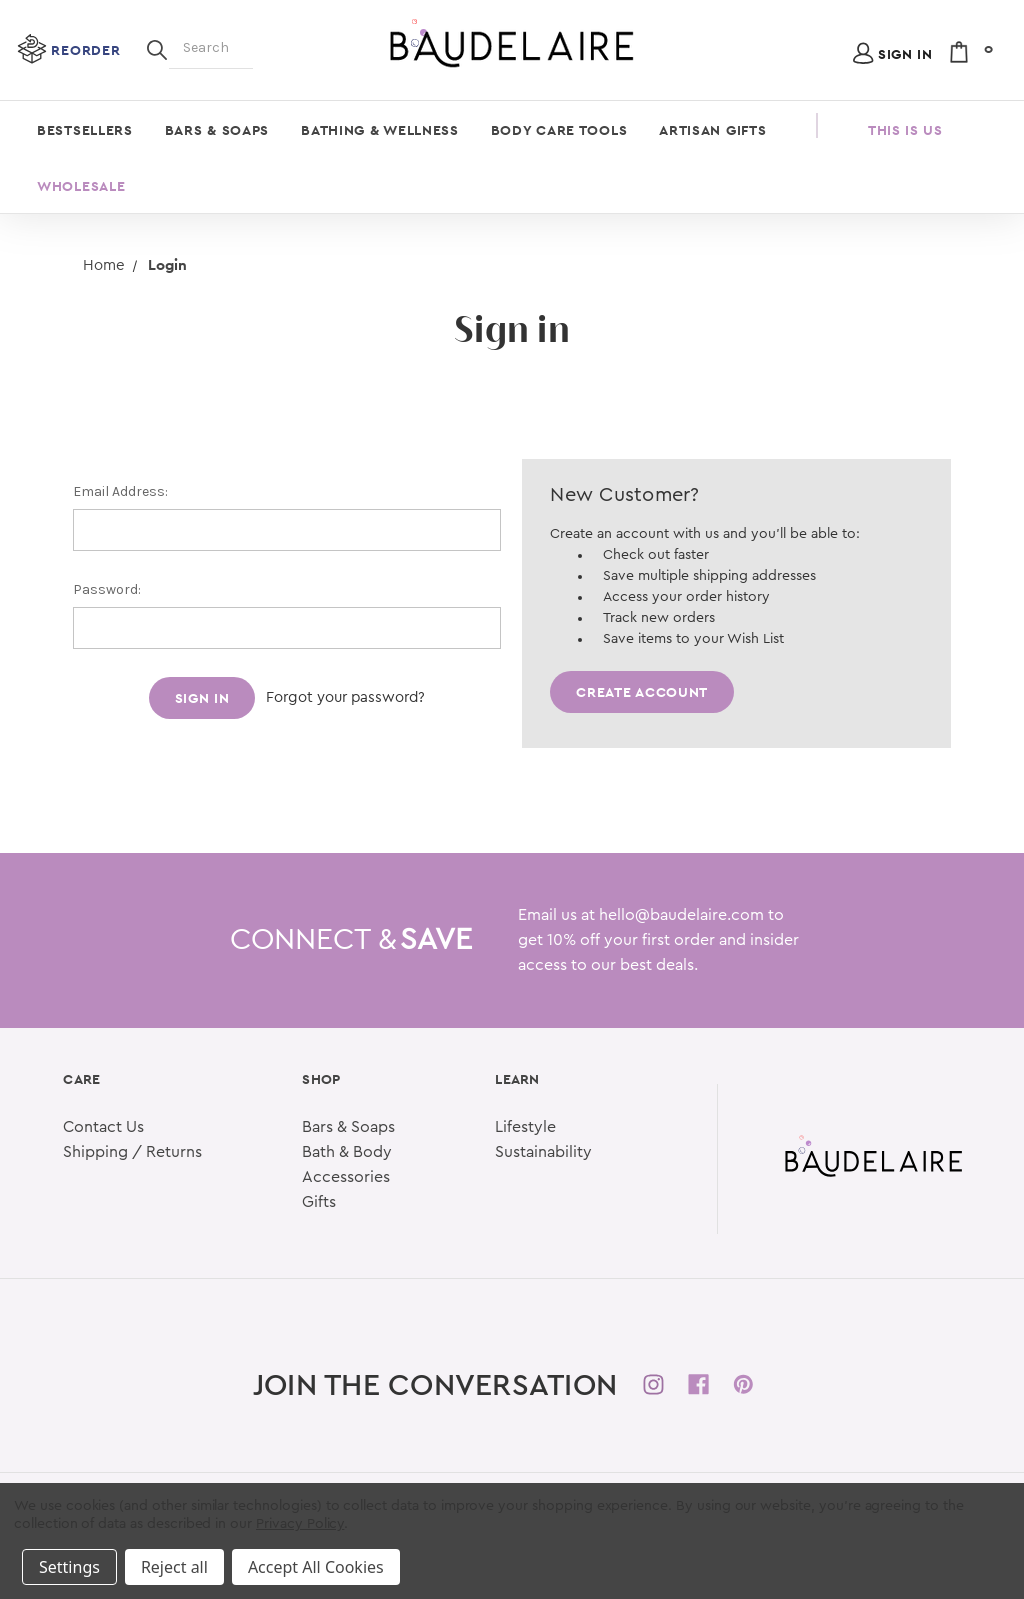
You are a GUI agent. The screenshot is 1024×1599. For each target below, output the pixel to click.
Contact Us (103, 1127)
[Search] (157, 48)
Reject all (174, 1567)
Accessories (346, 1177)
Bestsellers (85, 130)
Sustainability (543, 1152)
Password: (107, 589)
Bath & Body (347, 1152)
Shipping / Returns (132, 1152)
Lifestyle (525, 1127)
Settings (69, 1567)
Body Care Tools (559, 130)
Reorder (85, 50)
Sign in (905, 54)
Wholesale (81, 186)
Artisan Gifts (712, 130)
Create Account (642, 692)
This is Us (905, 130)
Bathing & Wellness (380, 130)
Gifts (319, 1202)
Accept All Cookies (316, 1567)
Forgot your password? (345, 697)
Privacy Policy (300, 1524)
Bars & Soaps (217, 130)
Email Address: (120, 491)
